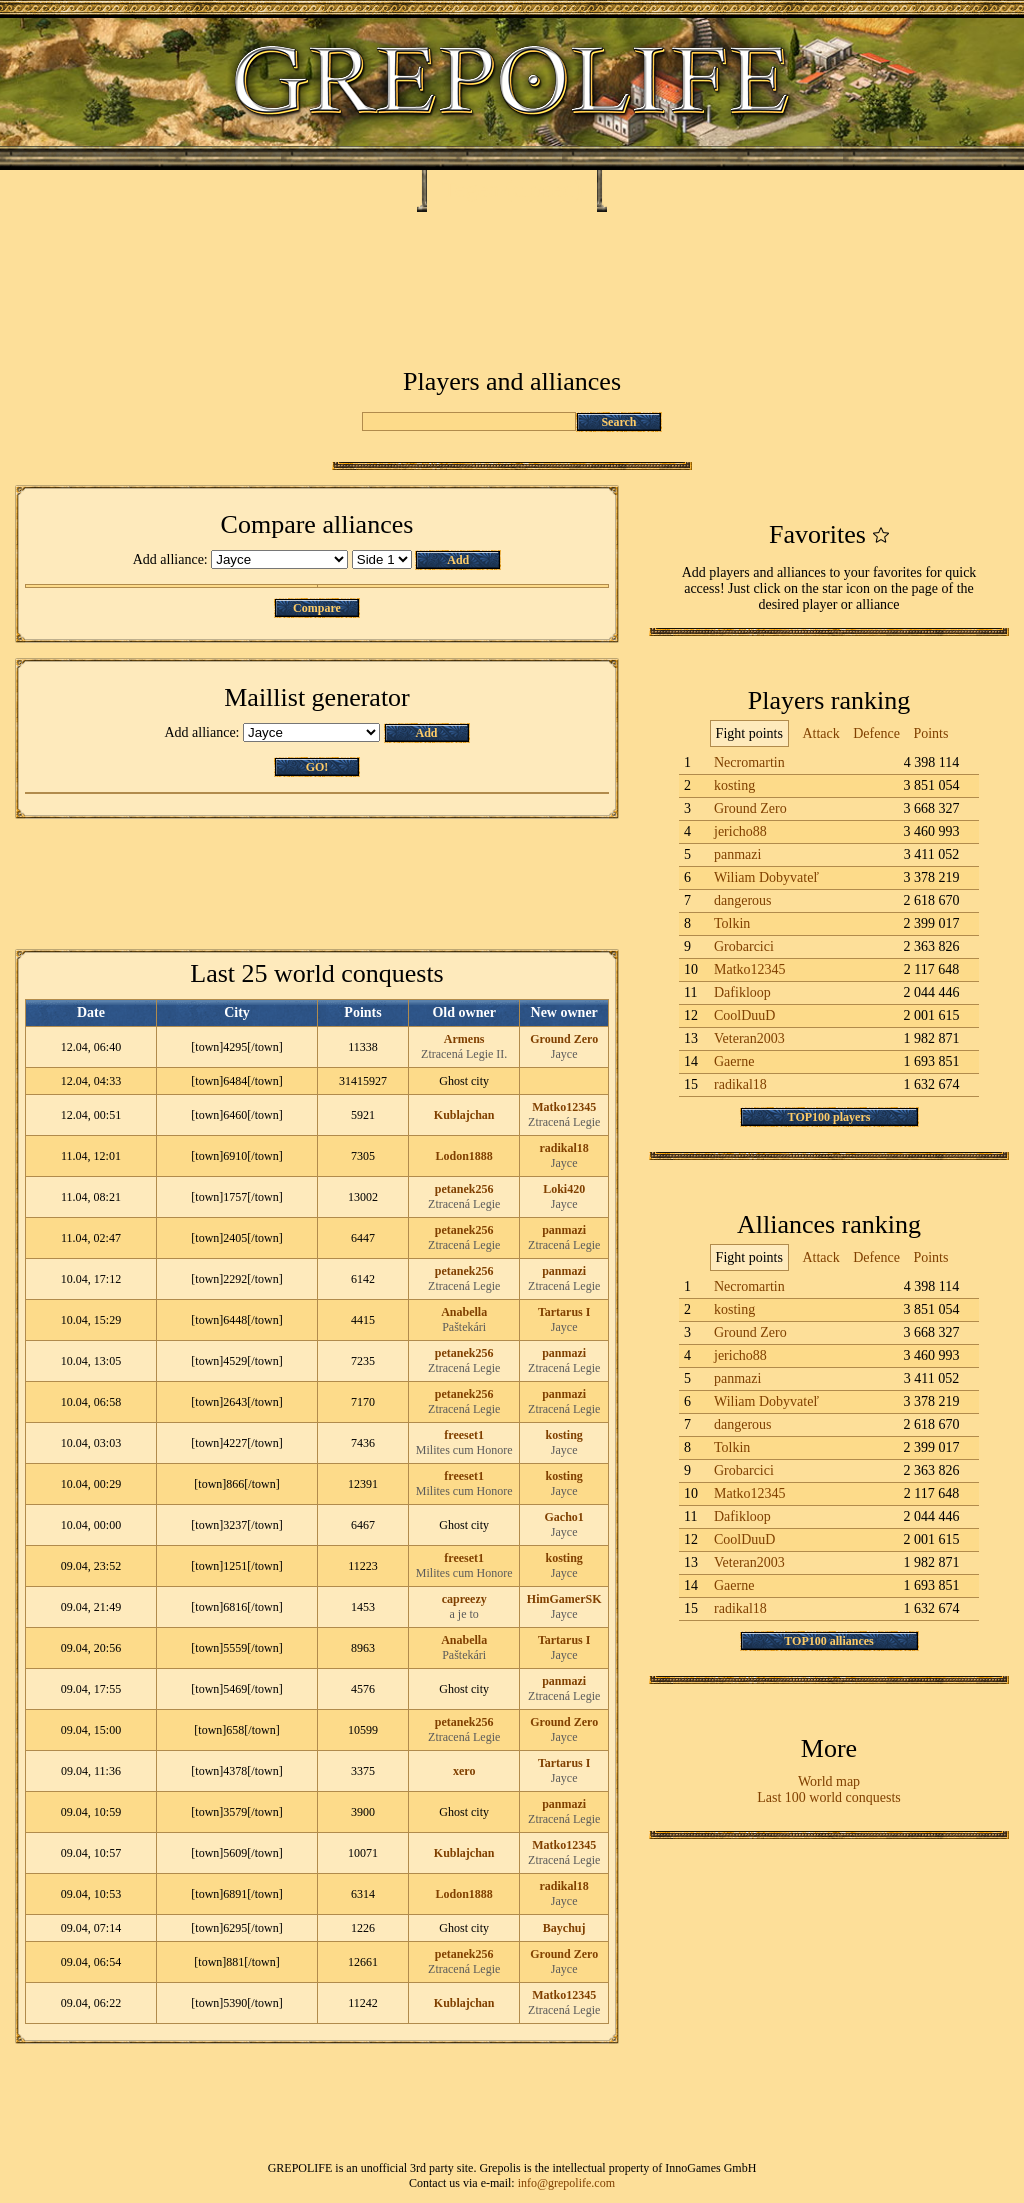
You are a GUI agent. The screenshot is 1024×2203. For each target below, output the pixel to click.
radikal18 (564, 1148)
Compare (317, 608)
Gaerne (734, 1061)
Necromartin (749, 762)
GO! (317, 767)
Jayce (564, 1054)
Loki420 (564, 1189)
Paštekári (464, 1327)
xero (464, 1771)
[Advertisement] (512, 272)
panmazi (564, 1230)
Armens (464, 1039)
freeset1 (464, 1435)
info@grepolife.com (566, 2183)
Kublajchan (464, 1115)
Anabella (464, 1312)
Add (458, 560)
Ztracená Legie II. (464, 1054)
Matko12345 (564, 1107)
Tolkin (732, 923)
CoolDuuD (744, 1015)
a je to (464, 1614)
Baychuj (564, 1928)
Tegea (470, 189)
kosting (564, 1435)
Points (930, 733)
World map (829, 1781)
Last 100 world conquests (828, 1797)
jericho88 (740, 831)
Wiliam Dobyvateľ (766, 877)
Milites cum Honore (464, 1450)
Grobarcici (744, 946)
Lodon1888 (464, 1156)
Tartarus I (564, 1312)
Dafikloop (742, 992)
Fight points (749, 733)
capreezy (464, 1599)
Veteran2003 (749, 1038)
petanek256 (464, 1189)
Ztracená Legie (564, 1122)
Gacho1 (564, 1517)
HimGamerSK (564, 1599)
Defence (876, 733)
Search (618, 422)
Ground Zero (564, 1039)
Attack (820, 733)
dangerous (743, 900)
